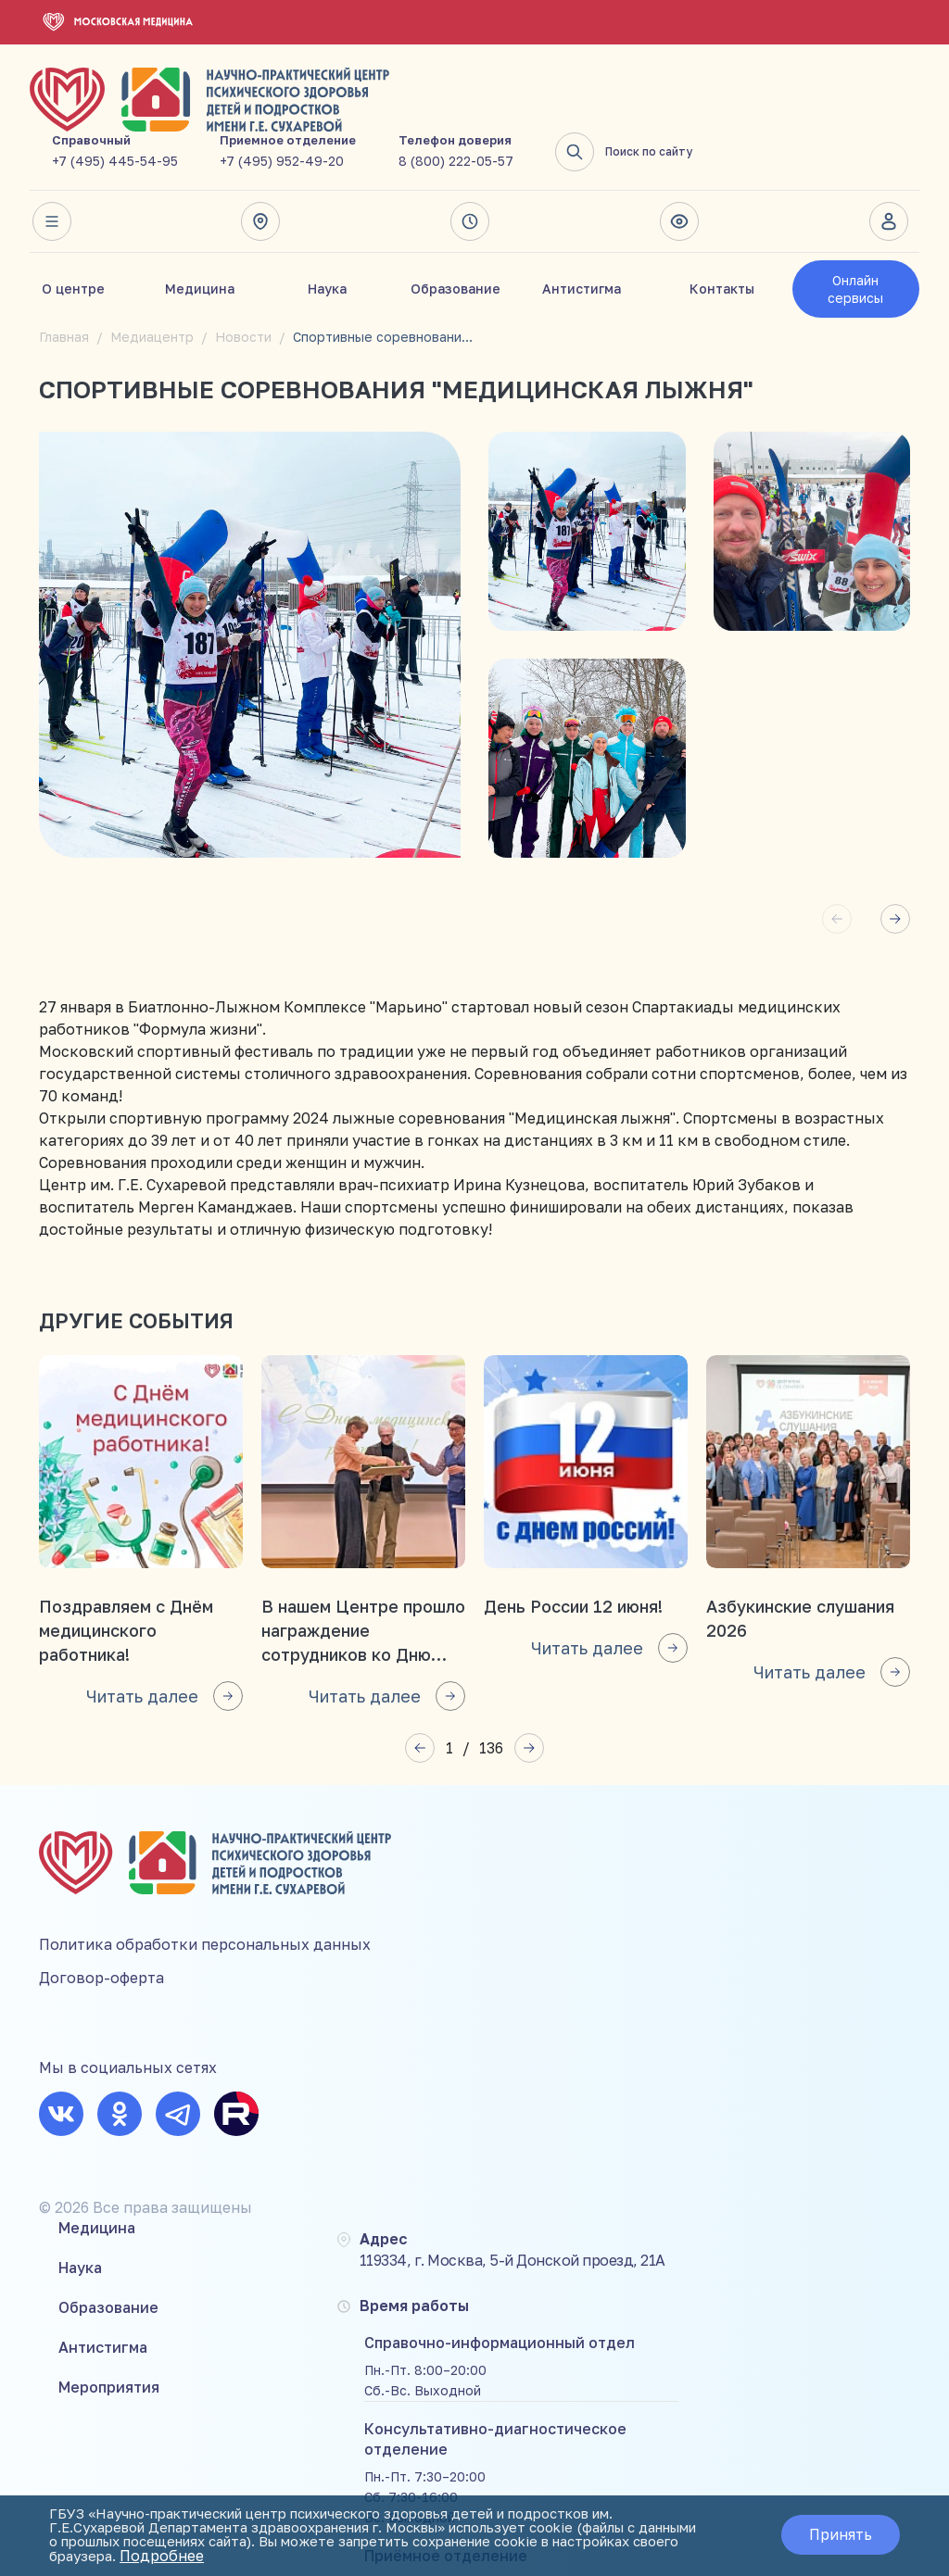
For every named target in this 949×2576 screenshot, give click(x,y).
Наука (327, 230)
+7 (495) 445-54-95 (342, 102)
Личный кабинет (888, 163)
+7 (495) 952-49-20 (509, 102)
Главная (64, 278)
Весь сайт (49, 163)
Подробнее (478, 2557)
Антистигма (581, 230)
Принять (832, 2535)
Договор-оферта (101, 1933)
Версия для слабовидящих (679, 163)
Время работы (468, 163)
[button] (895, 860)
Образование (455, 230)
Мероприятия (335, 1949)
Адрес (259, 163)
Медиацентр (152, 278)
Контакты (722, 230)
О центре (73, 230)
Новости (243, 278)
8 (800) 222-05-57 (683, 102)
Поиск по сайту (850, 93)
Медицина (199, 230)
